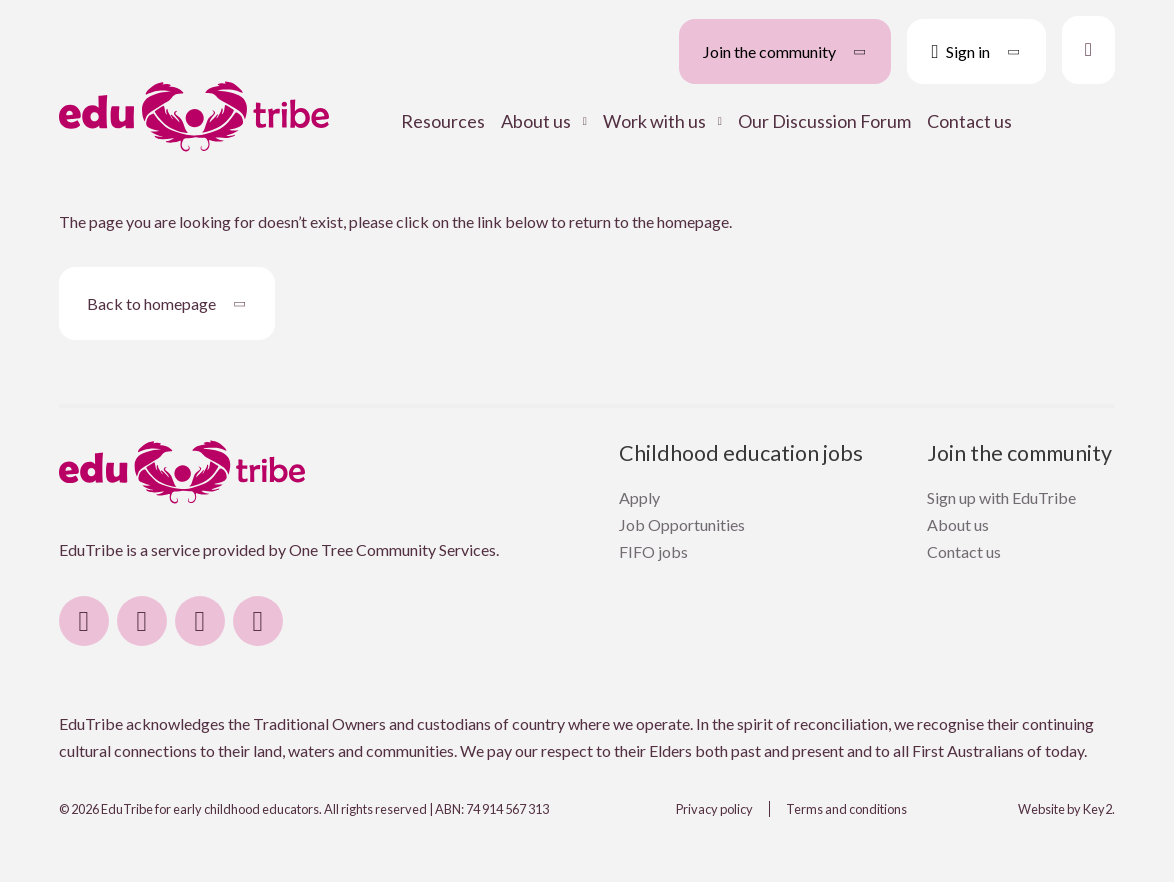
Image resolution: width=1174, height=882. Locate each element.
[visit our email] (258, 621)
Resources (443, 121)
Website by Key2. (1066, 809)
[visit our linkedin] (200, 621)
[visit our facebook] (84, 621)
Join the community (1019, 453)
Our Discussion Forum (824, 121)
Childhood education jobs (741, 453)
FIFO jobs (653, 551)
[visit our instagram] (142, 621)
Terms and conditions (846, 809)
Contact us (969, 121)
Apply (639, 497)
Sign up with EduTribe (1001, 497)
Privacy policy (714, 809)
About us (536, 121)
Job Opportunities (682, 524)
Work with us (654, 121)
